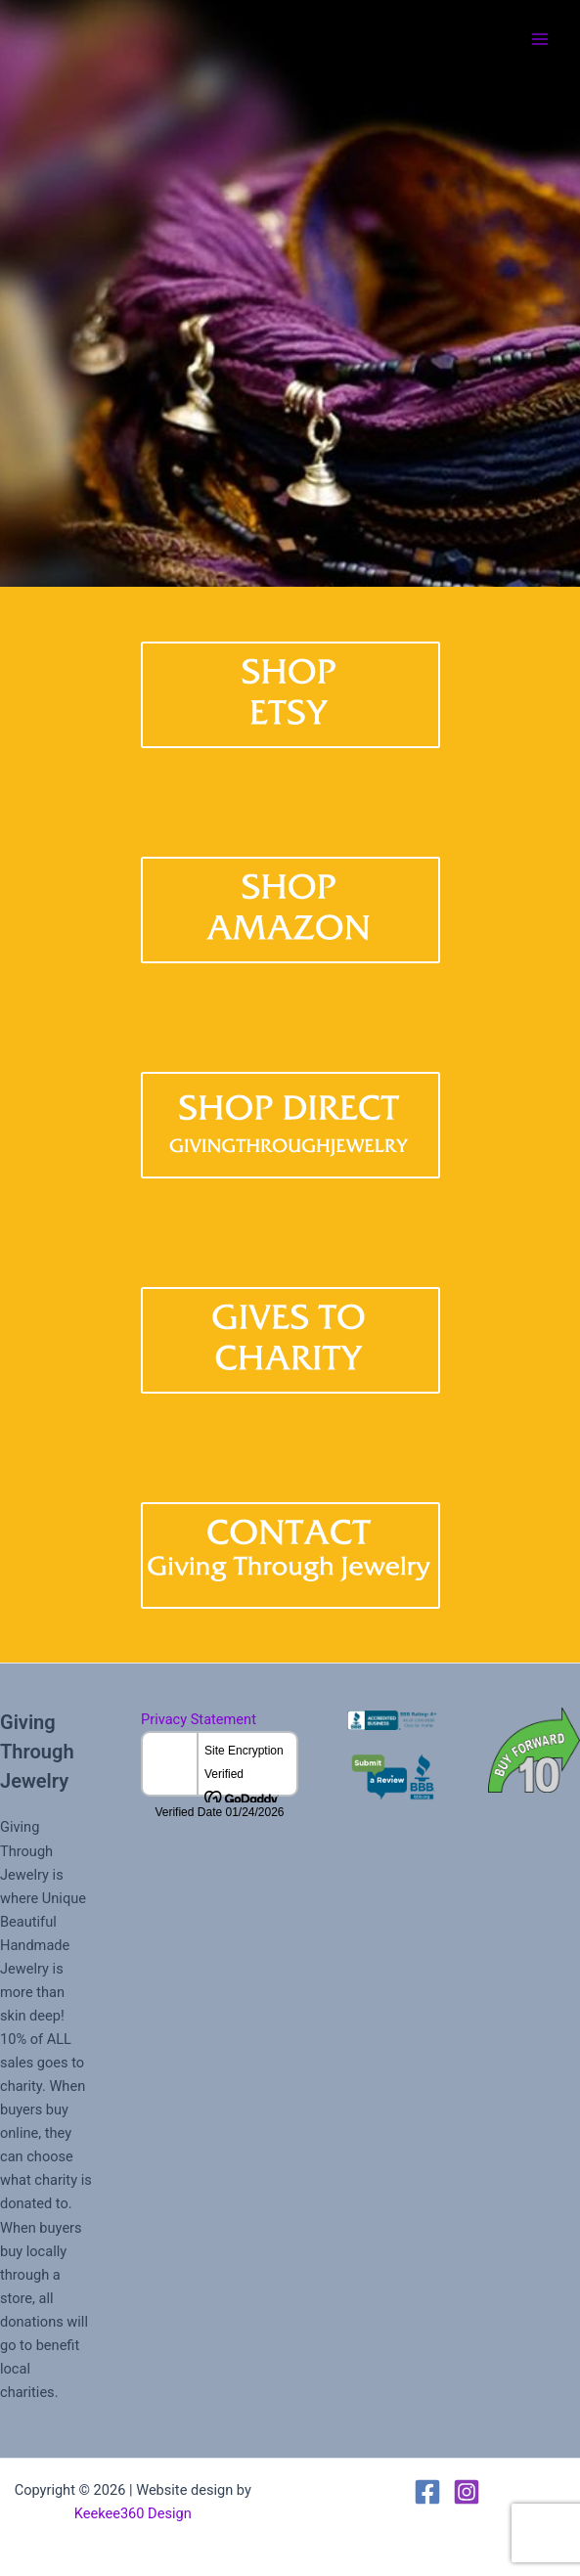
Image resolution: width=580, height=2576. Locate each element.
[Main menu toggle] (539, 39)
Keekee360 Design (133, 2513)
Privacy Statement (198, 1719)
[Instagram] (466, 2492)
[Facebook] (427, 2492)
